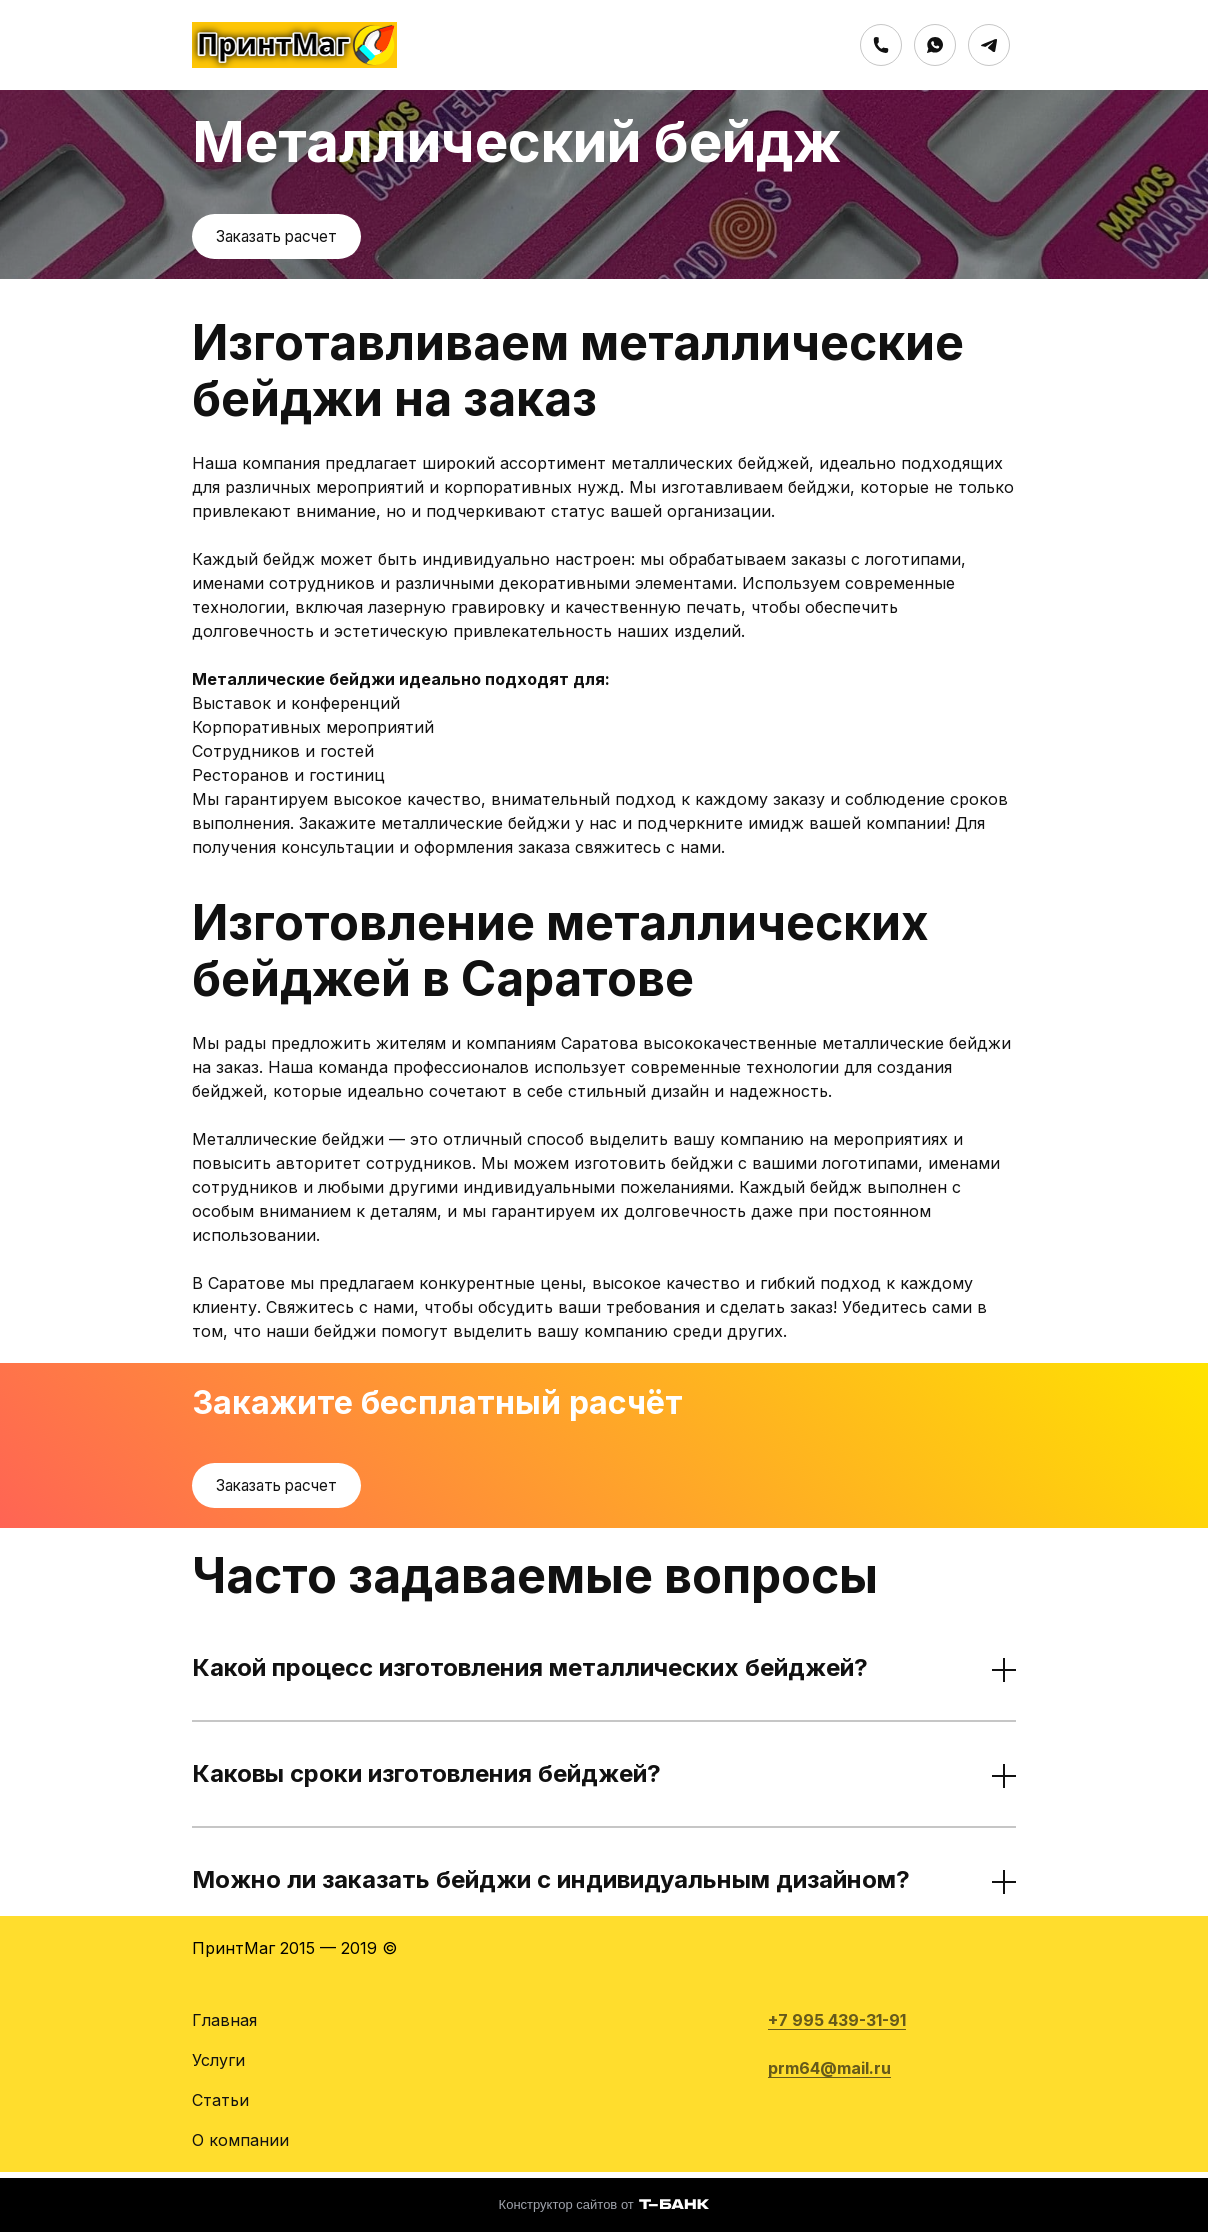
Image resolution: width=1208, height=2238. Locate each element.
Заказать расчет (281, 238)
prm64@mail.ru (829, 2074)
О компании (240, 2146)
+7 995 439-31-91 (837, 2026)
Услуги (218, 2066)
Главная (224, 2026)
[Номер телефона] (881, 45)
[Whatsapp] (935, 45)
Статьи (220, 2106)
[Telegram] (989, 45)
